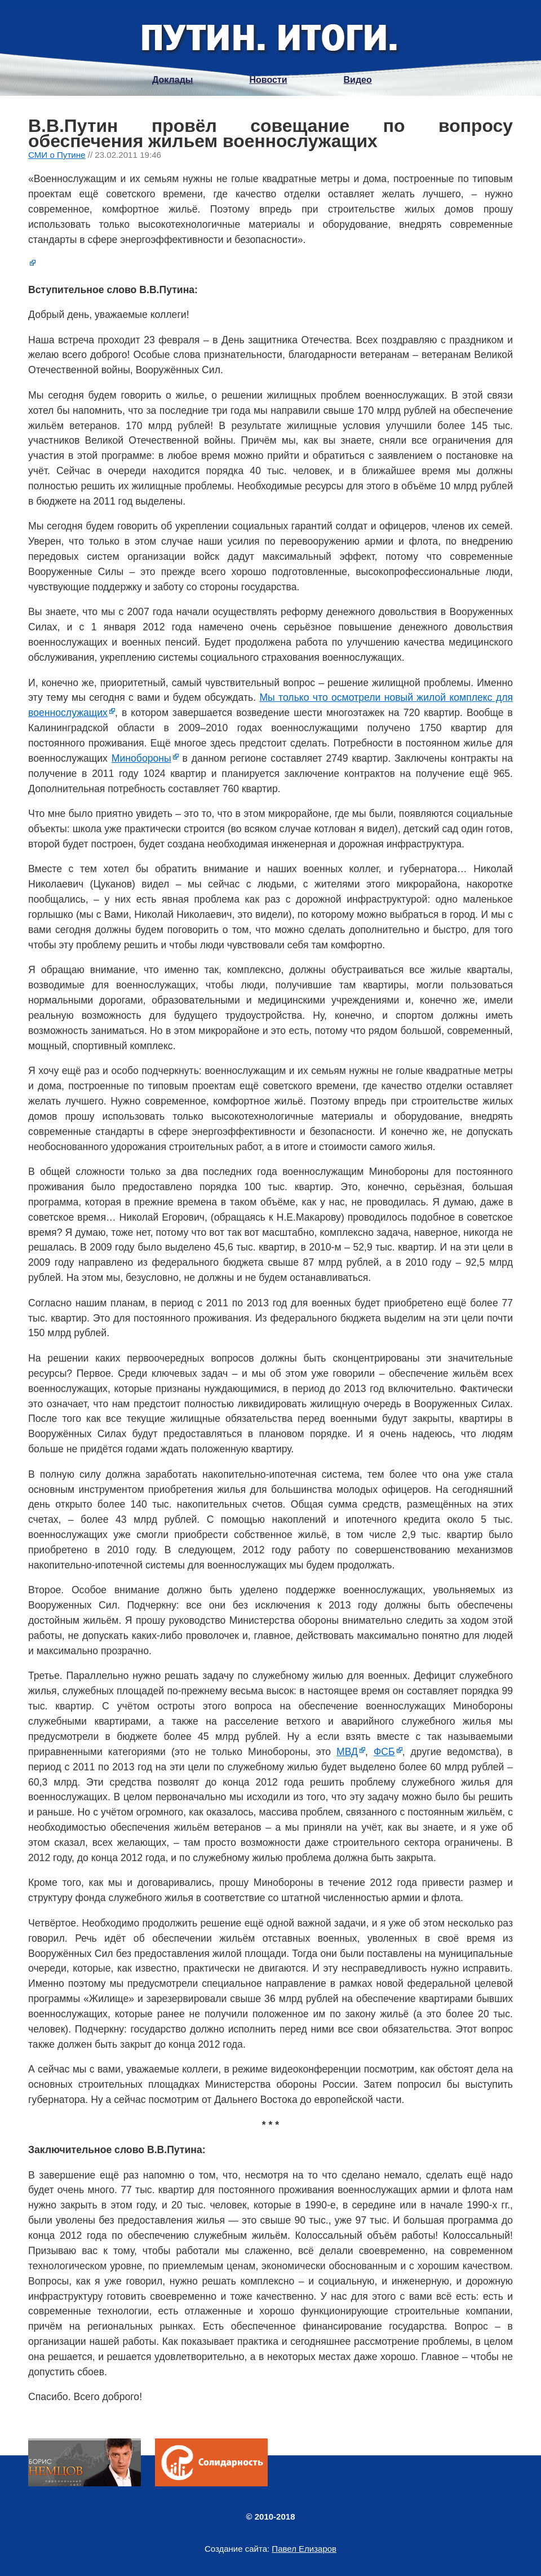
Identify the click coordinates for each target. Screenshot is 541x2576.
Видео (358, 80)
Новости (268, 80)
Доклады (172, 80)
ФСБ (384, 1751)
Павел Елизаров (304, 2548)
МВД (347, 1751)
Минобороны (141, 758)
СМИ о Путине (57, 155)
